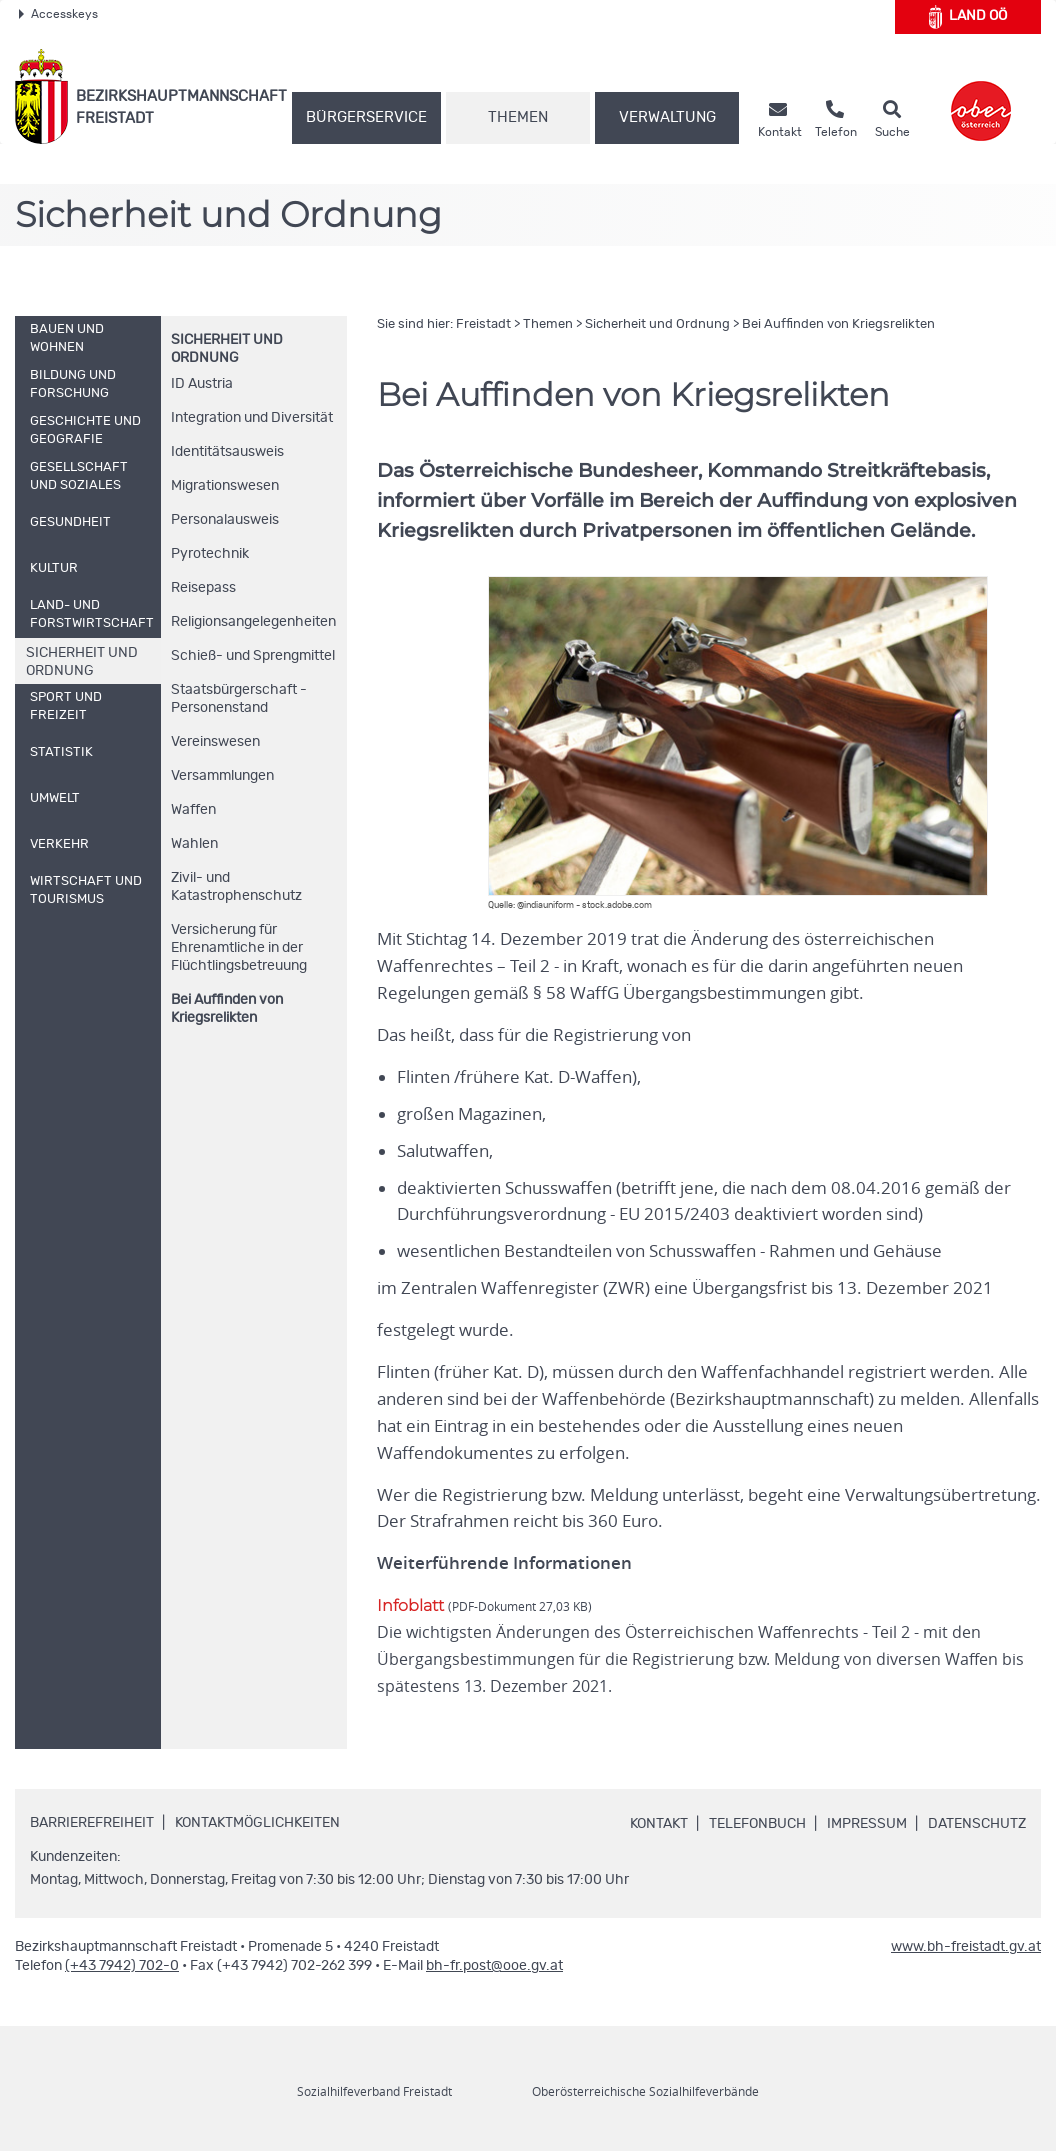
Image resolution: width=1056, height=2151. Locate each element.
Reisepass (203, 588)
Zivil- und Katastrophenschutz (236, 887)
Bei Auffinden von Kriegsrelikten (227, 1009)
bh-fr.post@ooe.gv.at (494, 1966)
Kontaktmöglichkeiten (257, 1824)
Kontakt (659, 1825)
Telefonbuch (757, 1825)
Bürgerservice (366, 117)
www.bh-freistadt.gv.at (966, 1947)
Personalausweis (225, 520)
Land (968, 17)
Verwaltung (667, 117)
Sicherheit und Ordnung (657, 324)
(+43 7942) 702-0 (122, 1966)
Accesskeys (58, 14)
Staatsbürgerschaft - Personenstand (239, 699)
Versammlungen (222, 776)
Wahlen (194, 844)
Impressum (867, 1825)
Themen (518, 117)
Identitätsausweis (227, 452)
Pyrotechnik (210, 554)
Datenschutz (977, 1825)
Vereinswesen (215, 742)
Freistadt (483, 324)
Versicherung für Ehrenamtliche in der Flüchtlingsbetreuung (239, 948)
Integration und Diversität (252, 418)
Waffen (193, 810)
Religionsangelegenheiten (253, 622)
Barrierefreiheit (92, 1824)
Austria (202, 384)
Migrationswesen (225, 486)
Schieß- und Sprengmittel (253, 656)
